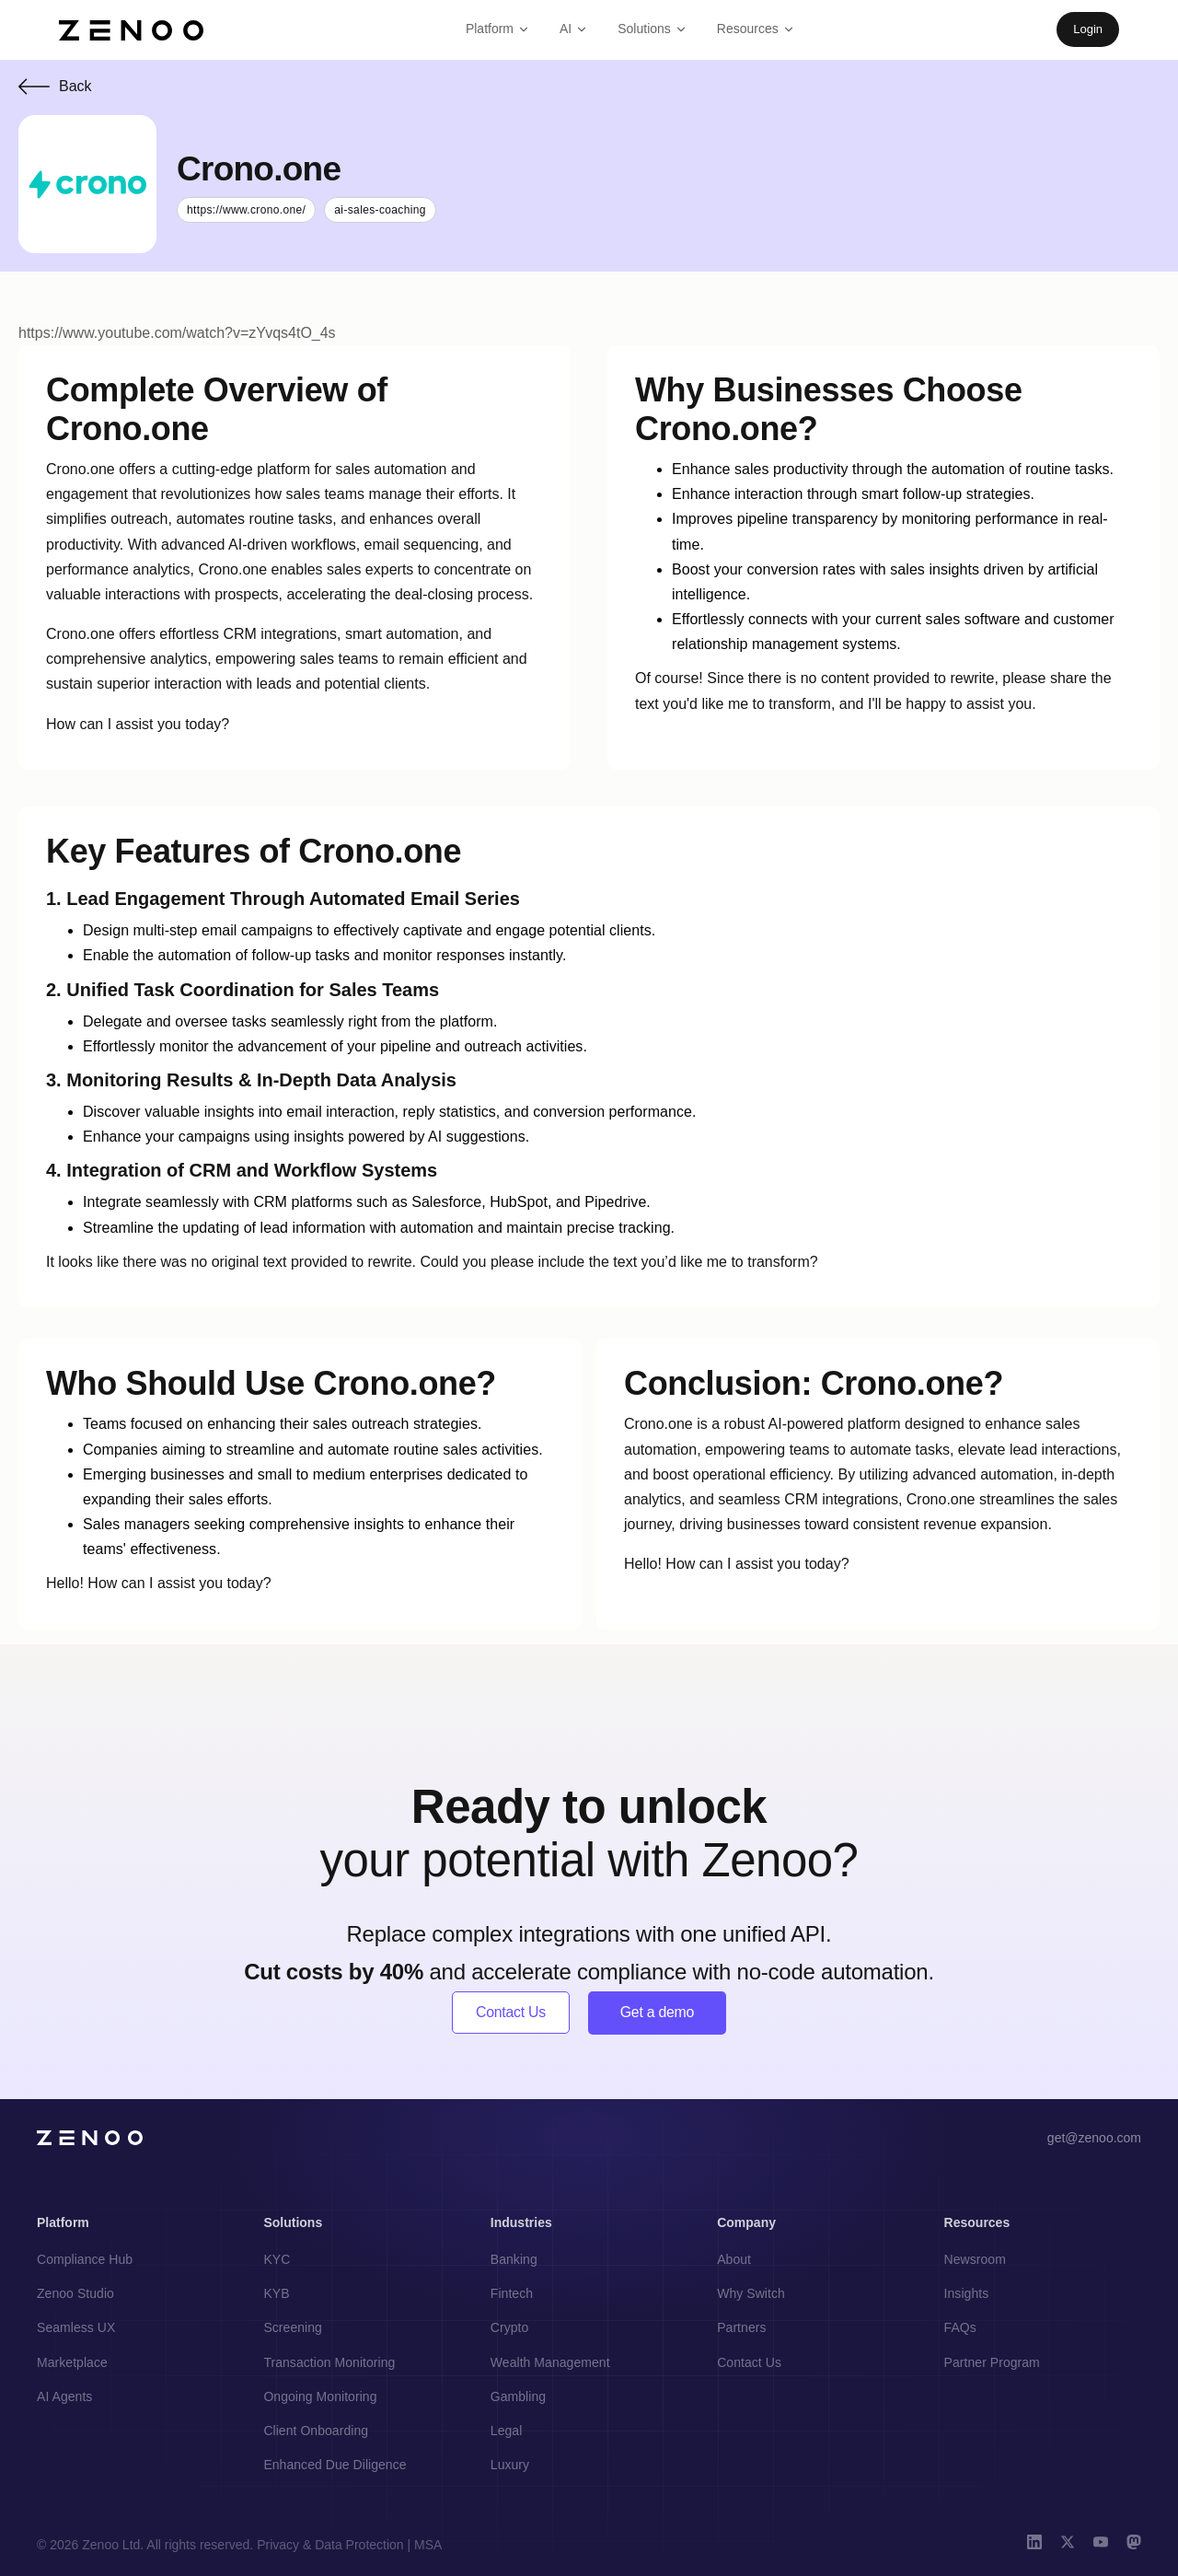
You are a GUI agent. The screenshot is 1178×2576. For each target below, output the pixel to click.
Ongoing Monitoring (319, 2396)
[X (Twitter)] (1067, 2545)
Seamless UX (76, 2328)
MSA (428, 2544)
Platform (498, 28)
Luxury (510, 2465)
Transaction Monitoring (329, 2362)
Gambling (518, 2396)
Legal (507, 2430)
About (734, 2260)
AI (574, 28)
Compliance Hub (85, 2260)
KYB (276, 2294)
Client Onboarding (315, 2430)
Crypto (510, 2328)
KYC (276, 2260)
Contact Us (511, 2013)
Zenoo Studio (75, 2294)
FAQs (960, 2328)
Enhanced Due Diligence (334, 2465)
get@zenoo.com (1094, 2138)
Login (1088, 29)
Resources (756, 28)
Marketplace (72, 2362)
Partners (741, 2328)
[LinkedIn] (1034, 2545)
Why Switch (751, 2294)
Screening (292, 2328)
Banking (514, 2260)
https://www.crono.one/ (246, 209)
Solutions (652, 28)
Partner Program (992, 2362)
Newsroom (975, 2260)
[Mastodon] (1133, 2545)
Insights (966, 2294)
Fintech (512, 2294)
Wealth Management (550, 2362)
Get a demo (657, 2013)
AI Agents (64, 2396)
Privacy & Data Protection (330, 2544)
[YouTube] (1100, 2545)
